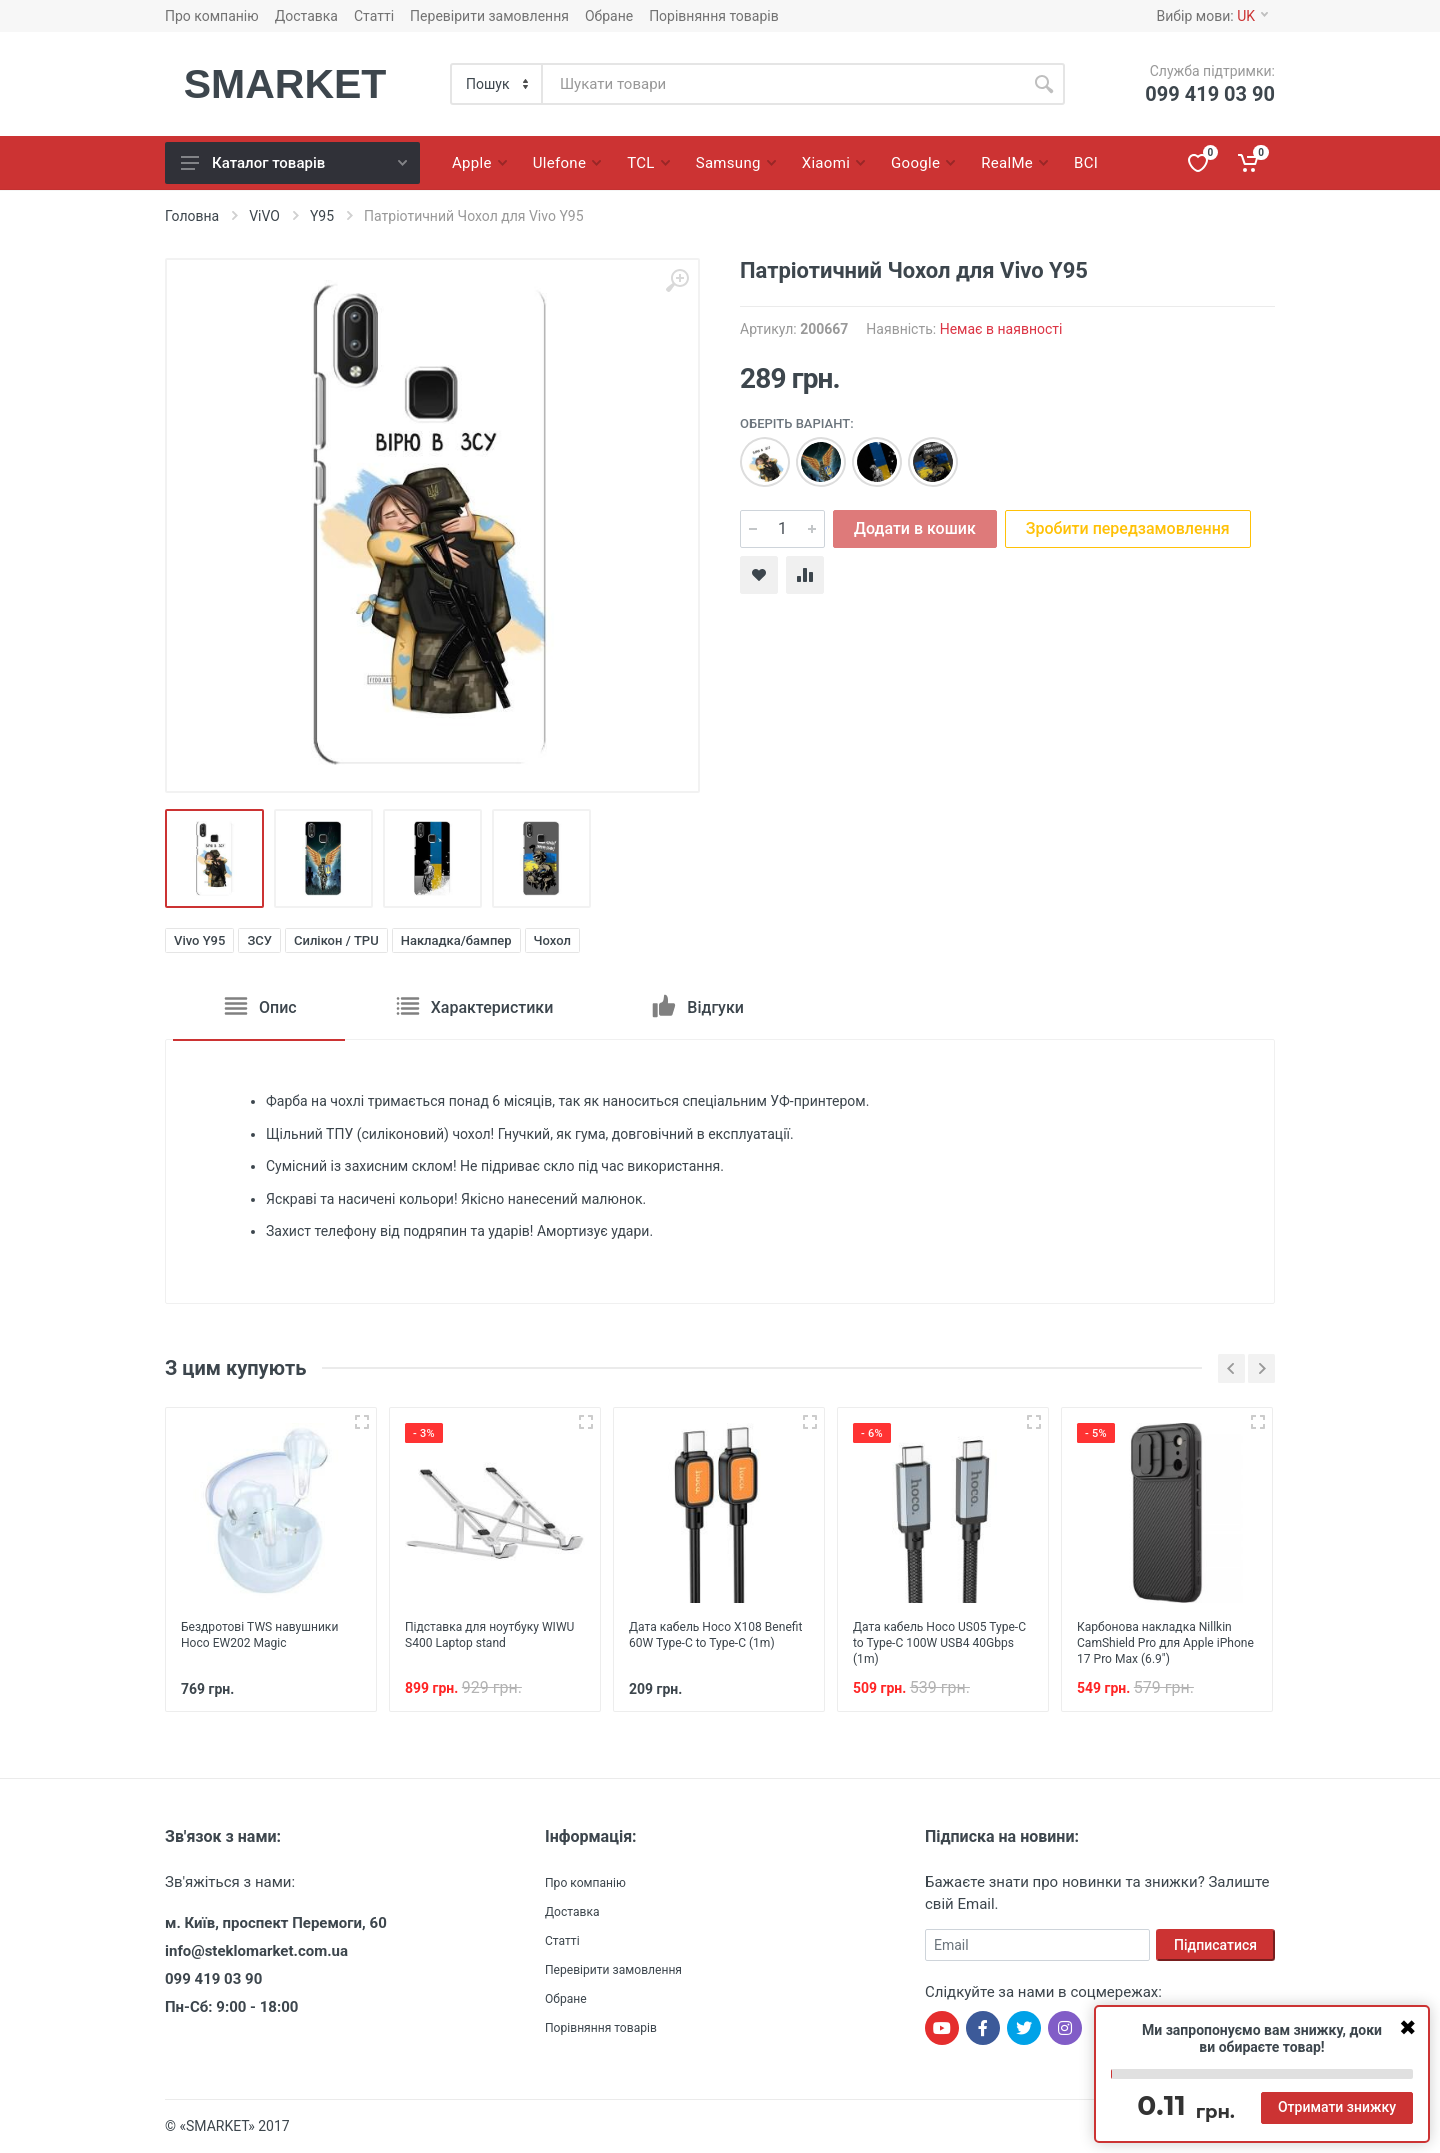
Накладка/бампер (456, 940)
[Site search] (783, 84)
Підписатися (1215, 1945)
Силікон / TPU (336, 940)
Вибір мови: (1212, 16)
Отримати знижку (1337, 2107)
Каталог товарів (294, 163)
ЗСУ (259, 940)
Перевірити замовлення (489, 16)
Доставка (306, 16)
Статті (374, 16)
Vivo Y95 (199, 940)
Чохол (552, 940)
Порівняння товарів (714, 16)
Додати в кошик (915, 528)
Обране (609, 16)
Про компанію (212, 16)
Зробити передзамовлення (1128, 528)
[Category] (497, 84)
